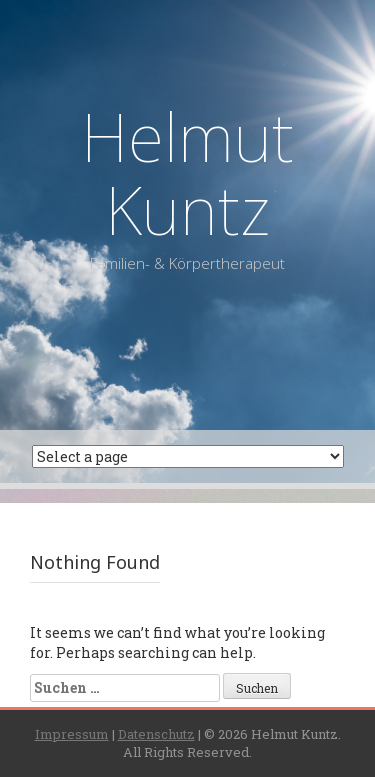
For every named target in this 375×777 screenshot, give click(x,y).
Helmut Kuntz (187, 172)
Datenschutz (156, 734)
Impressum (72, 734)
